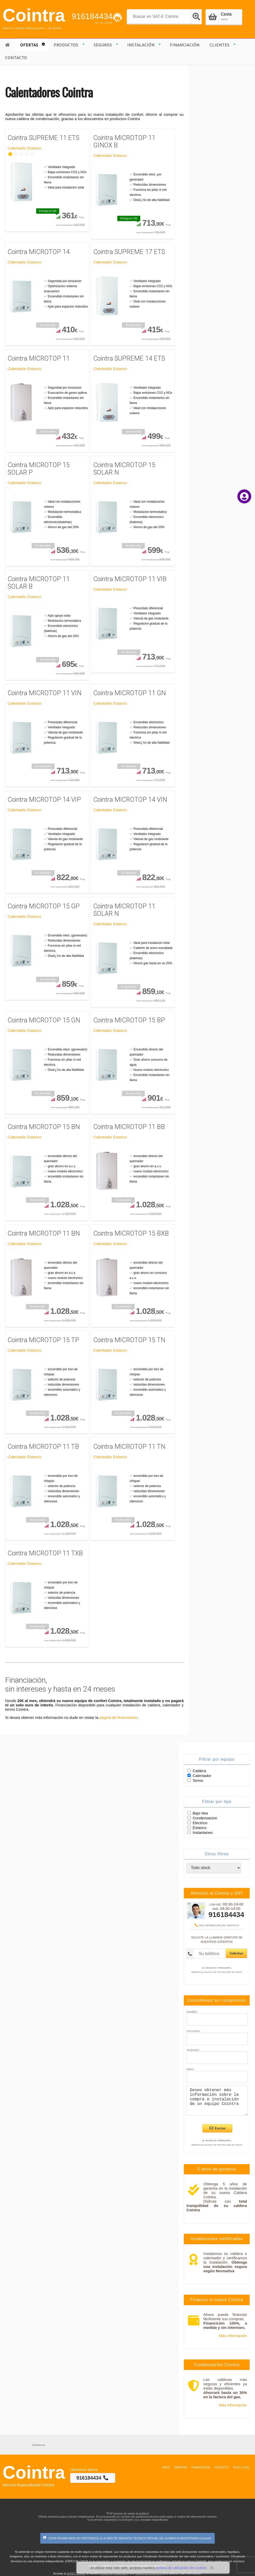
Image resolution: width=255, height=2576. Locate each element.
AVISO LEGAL (76, 2573)
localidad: (193, 2031)
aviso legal (241, 2467)
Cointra (34, 15)
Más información (233, 2335)
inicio (166, 2467)
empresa (180, 2467)
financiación (201, 2467)
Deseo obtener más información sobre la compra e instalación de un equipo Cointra (216, 2101)
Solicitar (236, 1953)
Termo (198, 1780)
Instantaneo (202, 1832)
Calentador (202, 1775)
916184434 (92, 16)
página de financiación (118, 1717)
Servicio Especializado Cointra (28, 2485)
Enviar (217, 2128)
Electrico (199, 1823)
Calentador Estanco (24, 148)
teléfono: (193, 2050)
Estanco (199, 1827)
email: (190, 2069)
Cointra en (38, 2444)
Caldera (199, 1771)
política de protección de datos (222, 1971)
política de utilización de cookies (181, 2568)
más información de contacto (217, 1925)
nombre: (191, 2011)
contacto (221, 2467)
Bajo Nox (200, 1813)
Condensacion (204, 1818)
